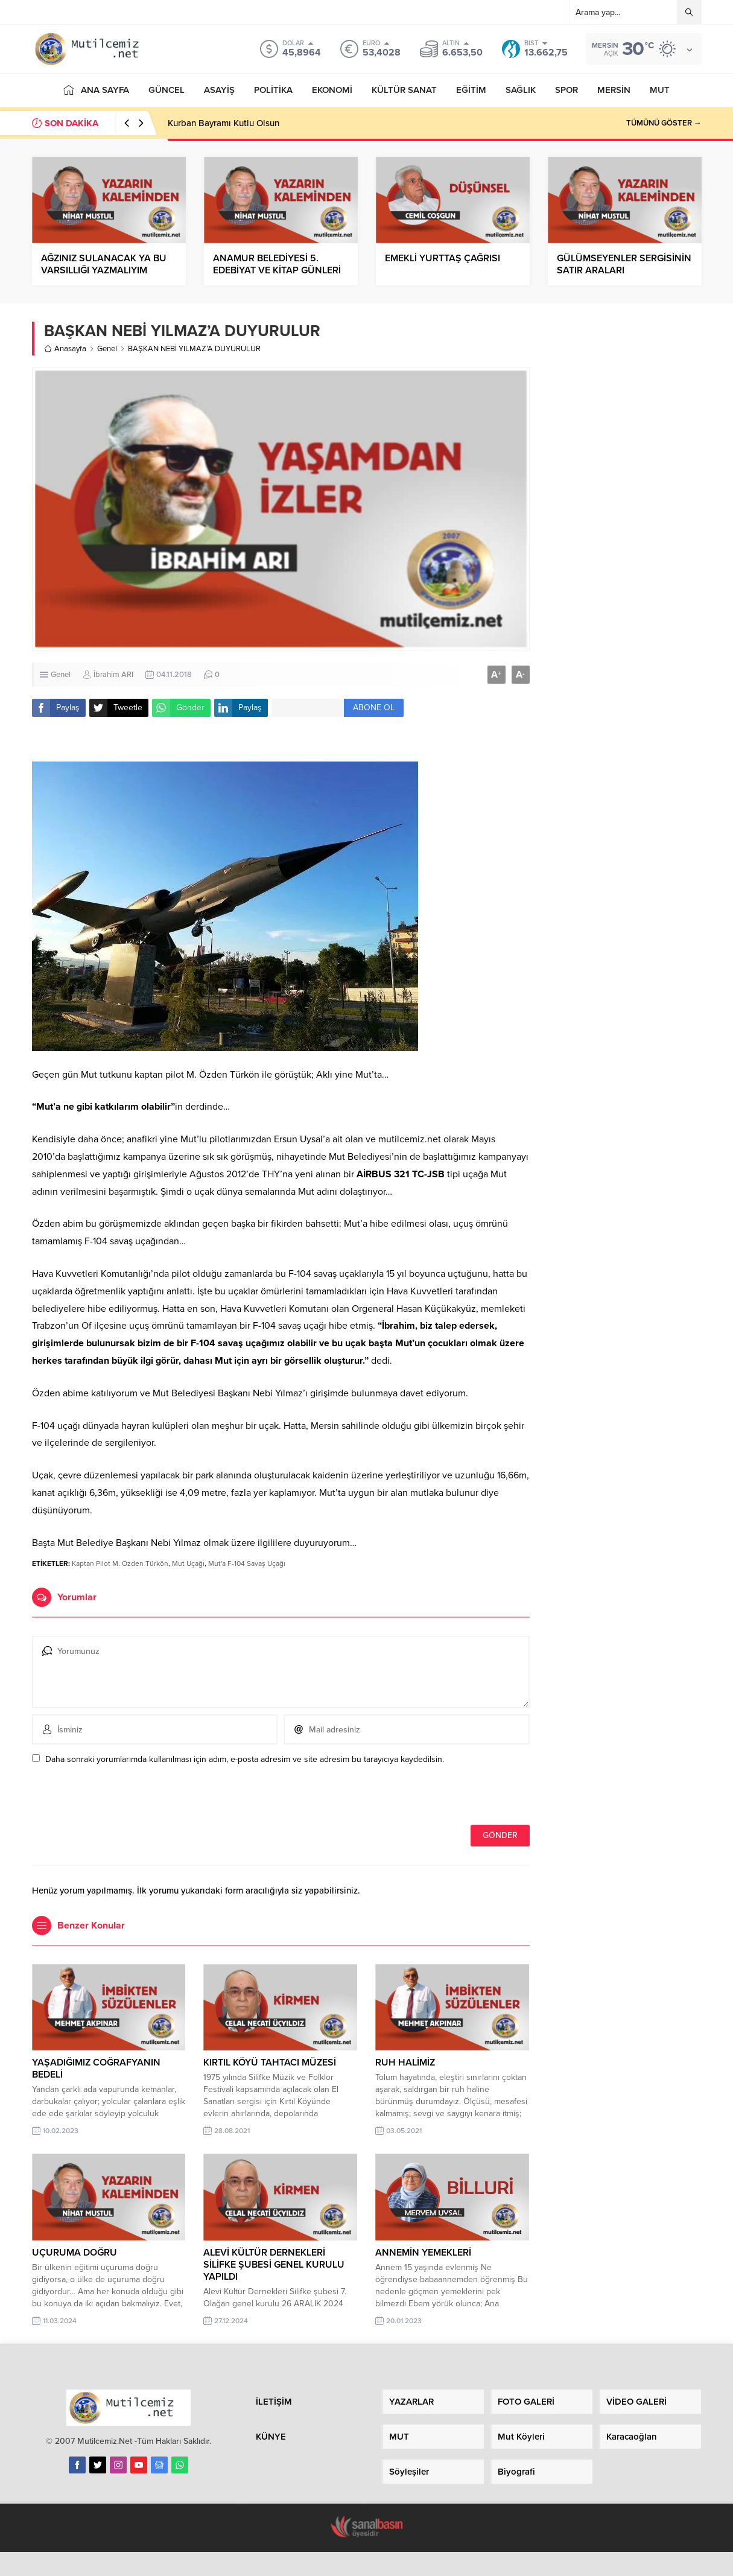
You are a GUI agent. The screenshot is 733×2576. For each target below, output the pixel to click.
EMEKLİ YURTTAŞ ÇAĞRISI (442, 258)
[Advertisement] (625, 507)
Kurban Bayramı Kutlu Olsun (223, 123)
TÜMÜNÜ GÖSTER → (664, 123)
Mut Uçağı (188, 1563)
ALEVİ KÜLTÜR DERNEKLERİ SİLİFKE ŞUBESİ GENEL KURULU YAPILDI (273, 2265)
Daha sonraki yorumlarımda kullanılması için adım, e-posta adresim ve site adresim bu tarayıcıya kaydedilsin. (244, 1759)
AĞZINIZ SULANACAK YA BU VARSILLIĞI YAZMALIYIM (104, 264)
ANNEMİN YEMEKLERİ (423, 2253)
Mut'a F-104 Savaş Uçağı (246, 1563)
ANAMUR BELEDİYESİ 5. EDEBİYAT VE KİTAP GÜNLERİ (277, 264)
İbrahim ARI (113, 674)
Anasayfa (65, 349)
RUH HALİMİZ (405, 2062)
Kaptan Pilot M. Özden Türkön (120, 1563)
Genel (107, 349)
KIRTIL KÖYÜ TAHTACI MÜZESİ (269, 2062)
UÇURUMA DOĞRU (74, 2253)
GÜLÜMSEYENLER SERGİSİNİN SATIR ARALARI (624, 264)
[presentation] (114, 1799)
